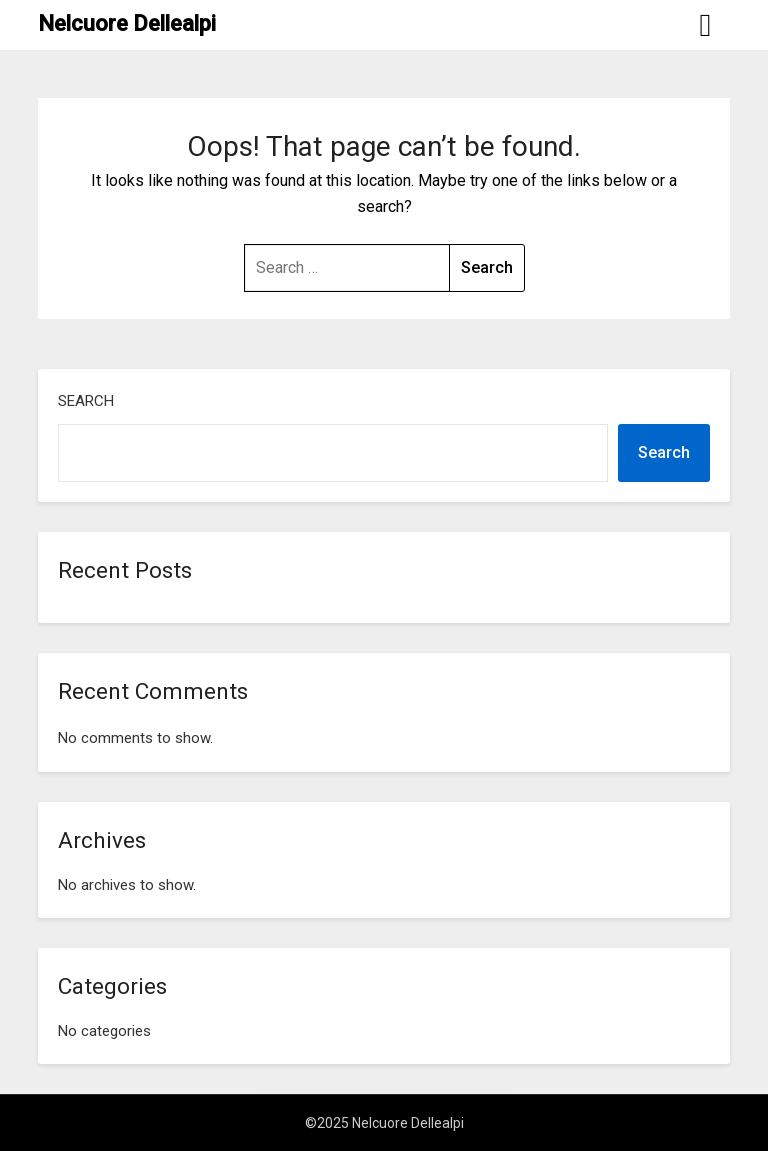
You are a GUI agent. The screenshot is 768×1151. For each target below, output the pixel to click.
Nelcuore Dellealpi (127, 23)
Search (86, 401)
